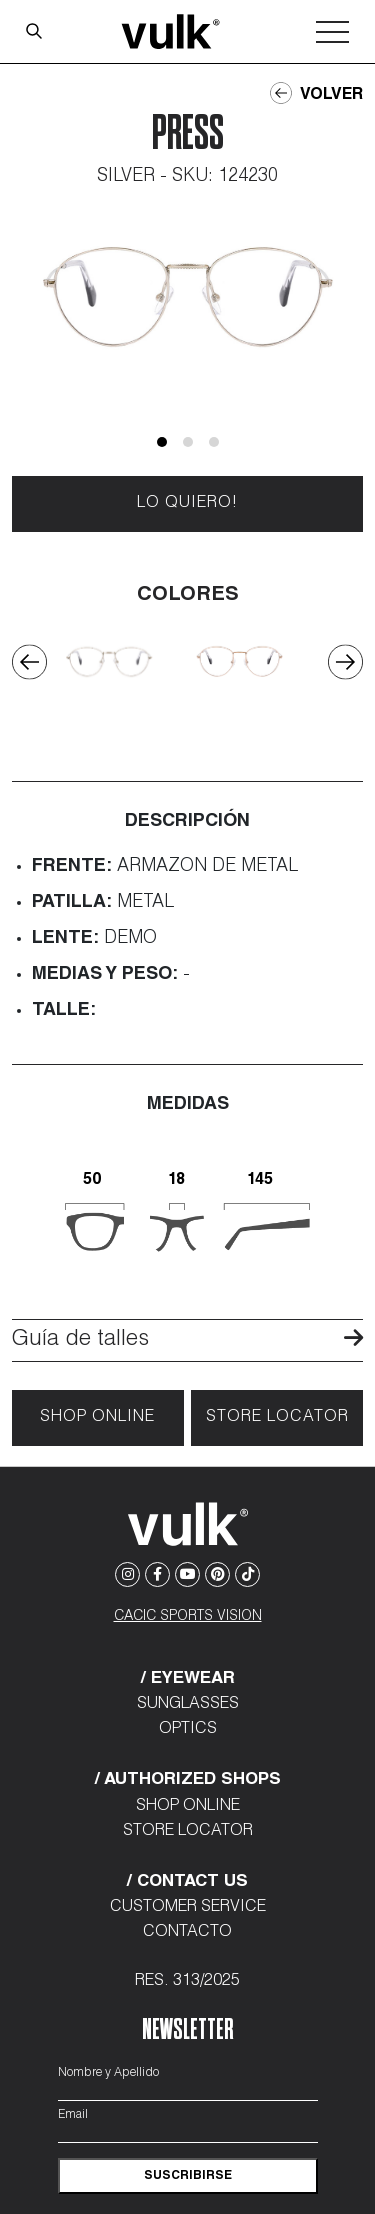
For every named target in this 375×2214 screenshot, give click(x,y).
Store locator (277, 1418)
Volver (316, 94)
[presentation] (29, 661)
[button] (162, 442)
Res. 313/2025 (187, 1982)
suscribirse (188, 2176)
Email (73, 2115)
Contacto (187, 1933)
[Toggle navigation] (332, 32)
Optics (188, 1730)
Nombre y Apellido (108, 2073)
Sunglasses (188, 1705)
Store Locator (188, 1832)
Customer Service (188, 1908)
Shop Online (97, 1418)
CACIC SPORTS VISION (188, 1617)
